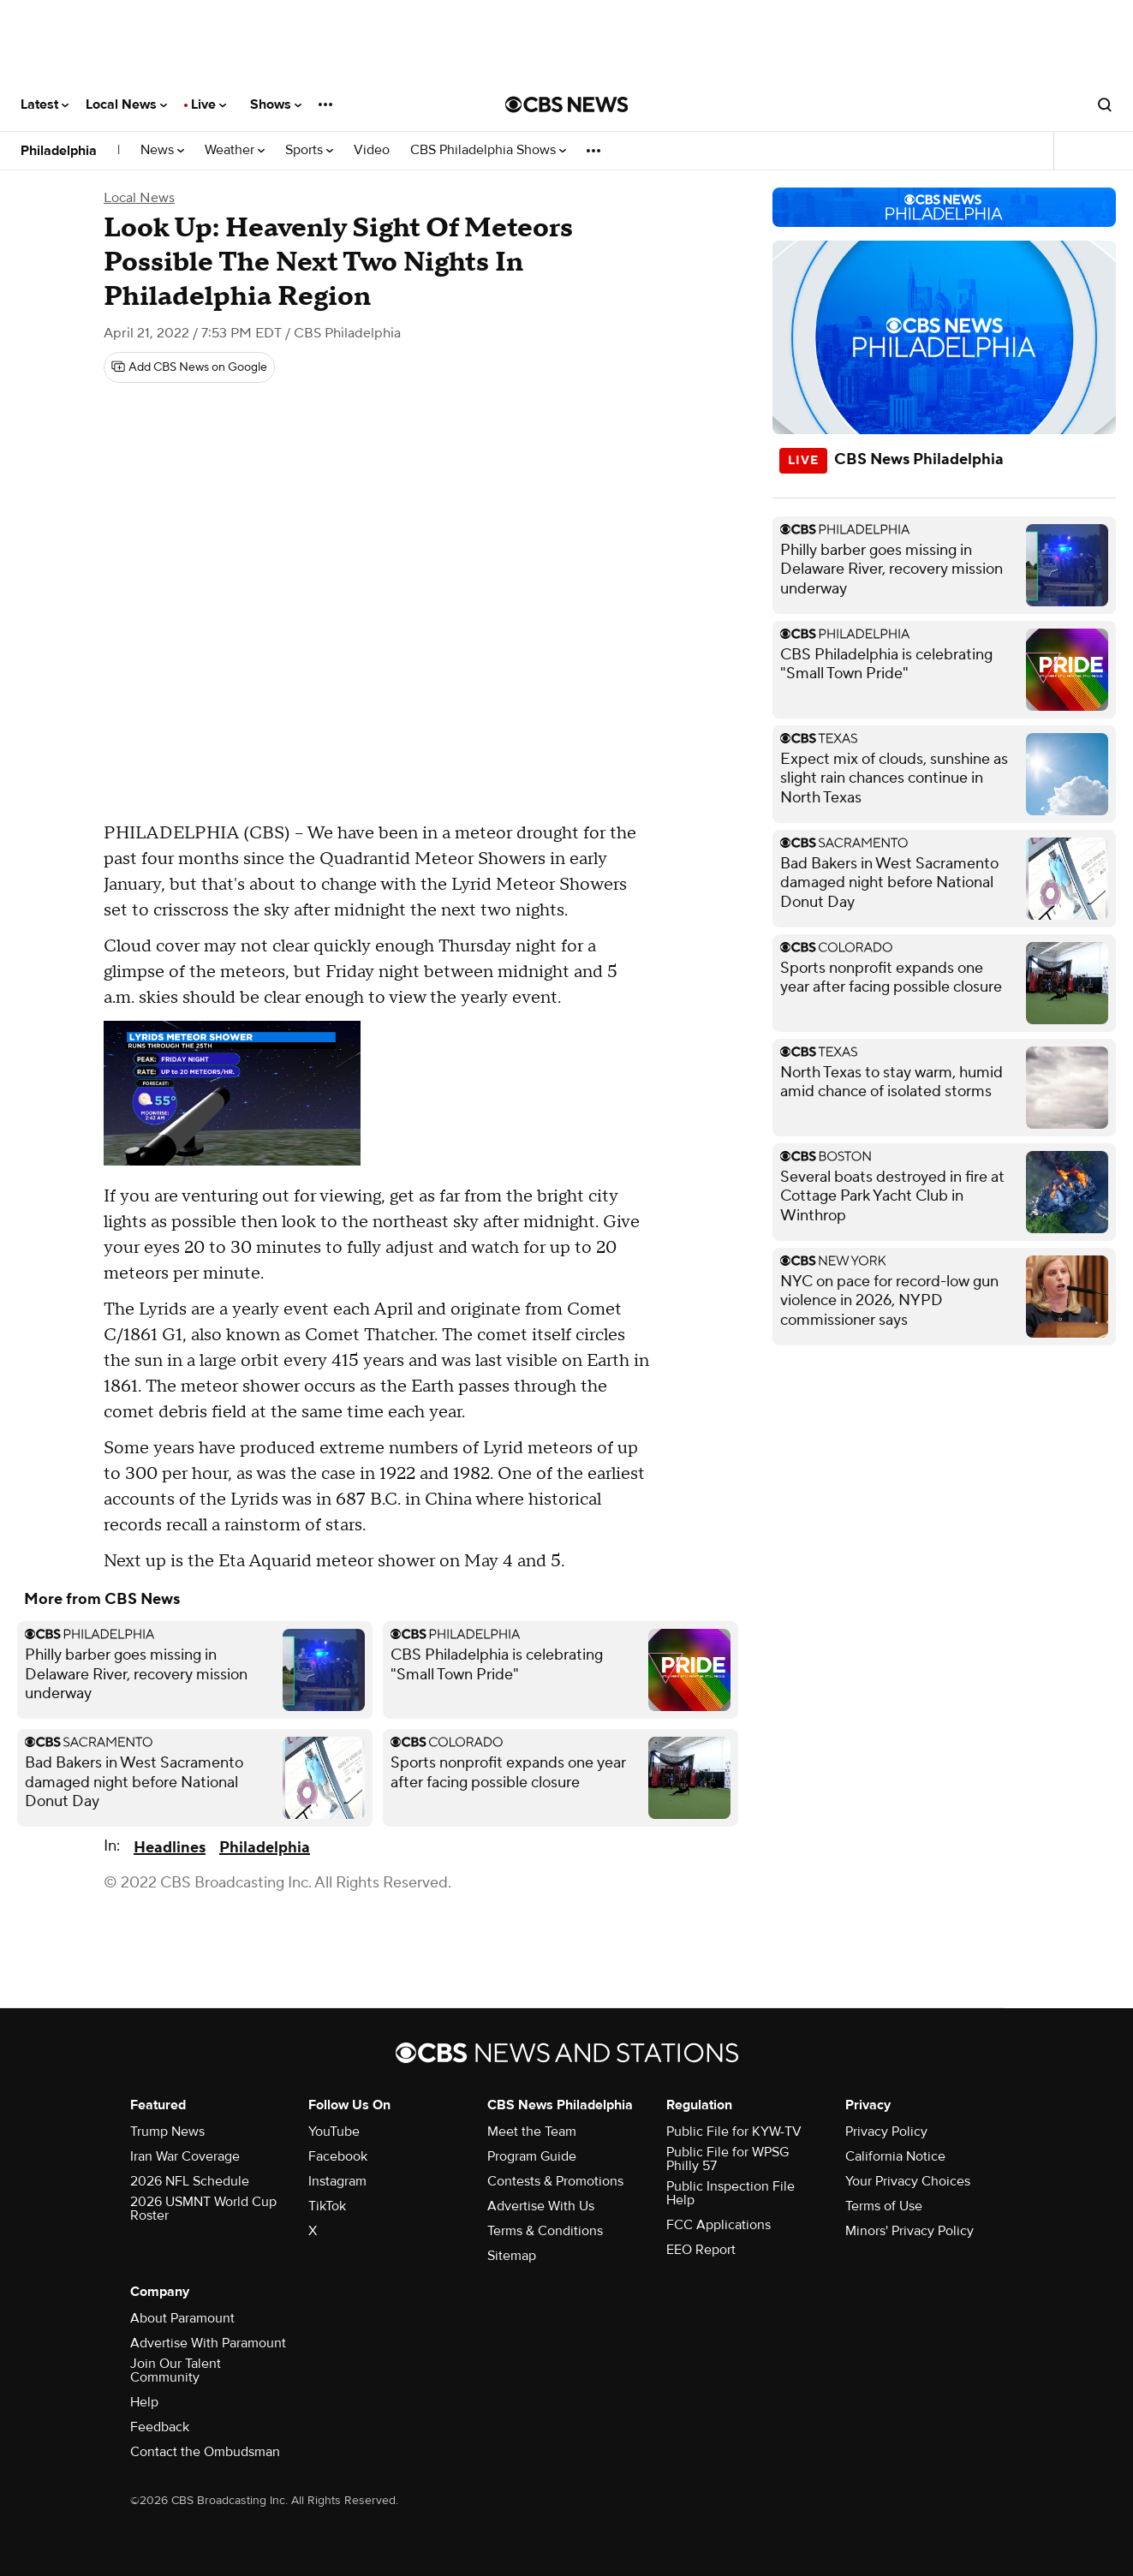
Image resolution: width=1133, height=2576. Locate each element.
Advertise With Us (540, 2206)
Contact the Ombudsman (205, 2452)
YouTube (334, 2131)
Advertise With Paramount (208, 2343)
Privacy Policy (886, 2131)
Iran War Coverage (185, 2156)
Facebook (337, 2156)
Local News (126, 104)
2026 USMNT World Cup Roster (203, 2208)
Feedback (159, 2427)
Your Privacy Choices (907, 2181)
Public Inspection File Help (730, 2193)
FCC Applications (718, 2225)
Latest (45, 104)
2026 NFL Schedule (189, 2181)
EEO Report (701, 2250)
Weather (235, 150)
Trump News (167, 2131)
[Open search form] (1104, 104)
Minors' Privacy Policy (909, 2231)
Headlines (170, 1847)
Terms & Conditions (545, 2231)
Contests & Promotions (555, 2181)
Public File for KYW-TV (734, 2131)
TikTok (327, 2206)
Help (144, 2402)
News (162, 150)
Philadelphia (59, 150)
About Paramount (182, 2318)
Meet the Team (531, 2131)
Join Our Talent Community (175, 2370)
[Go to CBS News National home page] (567, 104)
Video (372, 150)
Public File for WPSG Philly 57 (727, 2159)
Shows (275, 104)
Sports (309, 150)
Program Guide (531, 2156)
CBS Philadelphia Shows (488, 150)
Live (208, 104)
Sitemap (511, 2256)
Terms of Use (883, 2206)
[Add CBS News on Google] (189, 367)
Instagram (337, 2181)
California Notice (895, 2156)
